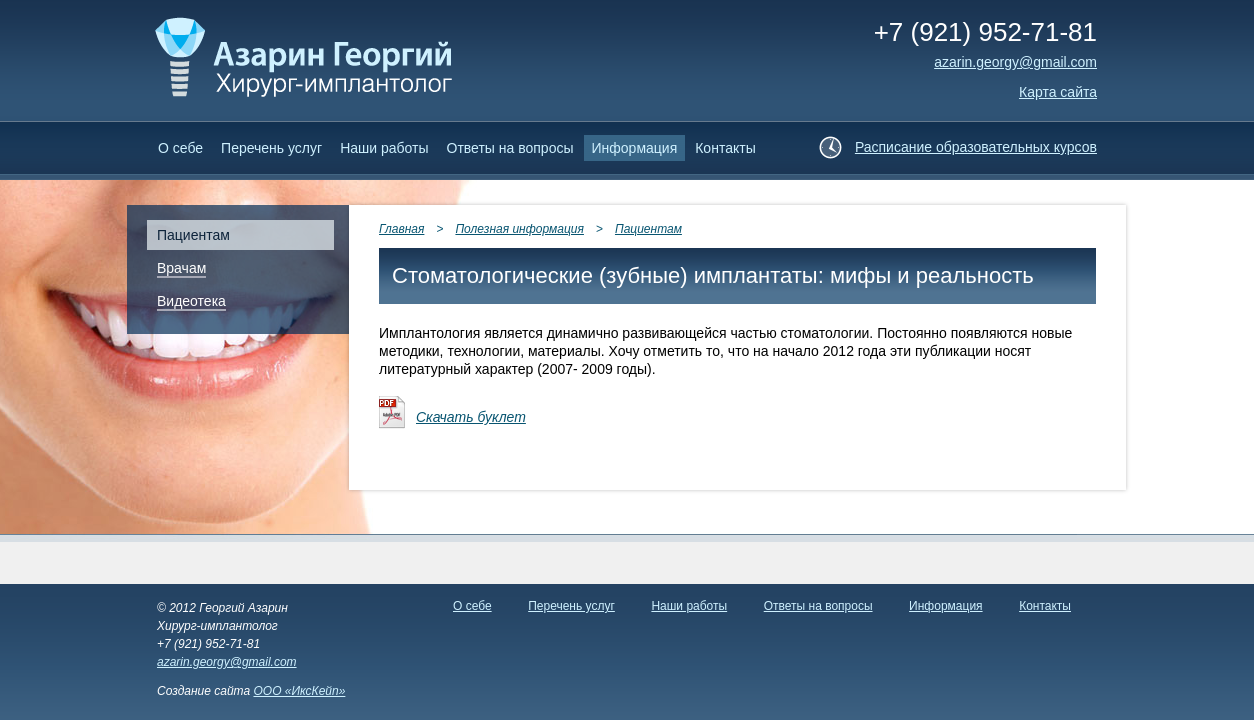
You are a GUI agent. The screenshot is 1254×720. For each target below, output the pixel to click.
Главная (401, 229)
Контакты (725, 148)
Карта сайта (1058, 92)
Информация (635, 148)
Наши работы (384, 148)
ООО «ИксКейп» (299, 691)
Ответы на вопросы (510, 148)
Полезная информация (519, 229)
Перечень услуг (271, 148)
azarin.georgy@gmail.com (227, 662)
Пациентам (648, 229)
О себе (180, 148)
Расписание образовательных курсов (976, 147)
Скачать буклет (471, 417)
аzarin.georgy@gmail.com (1015, 62)
